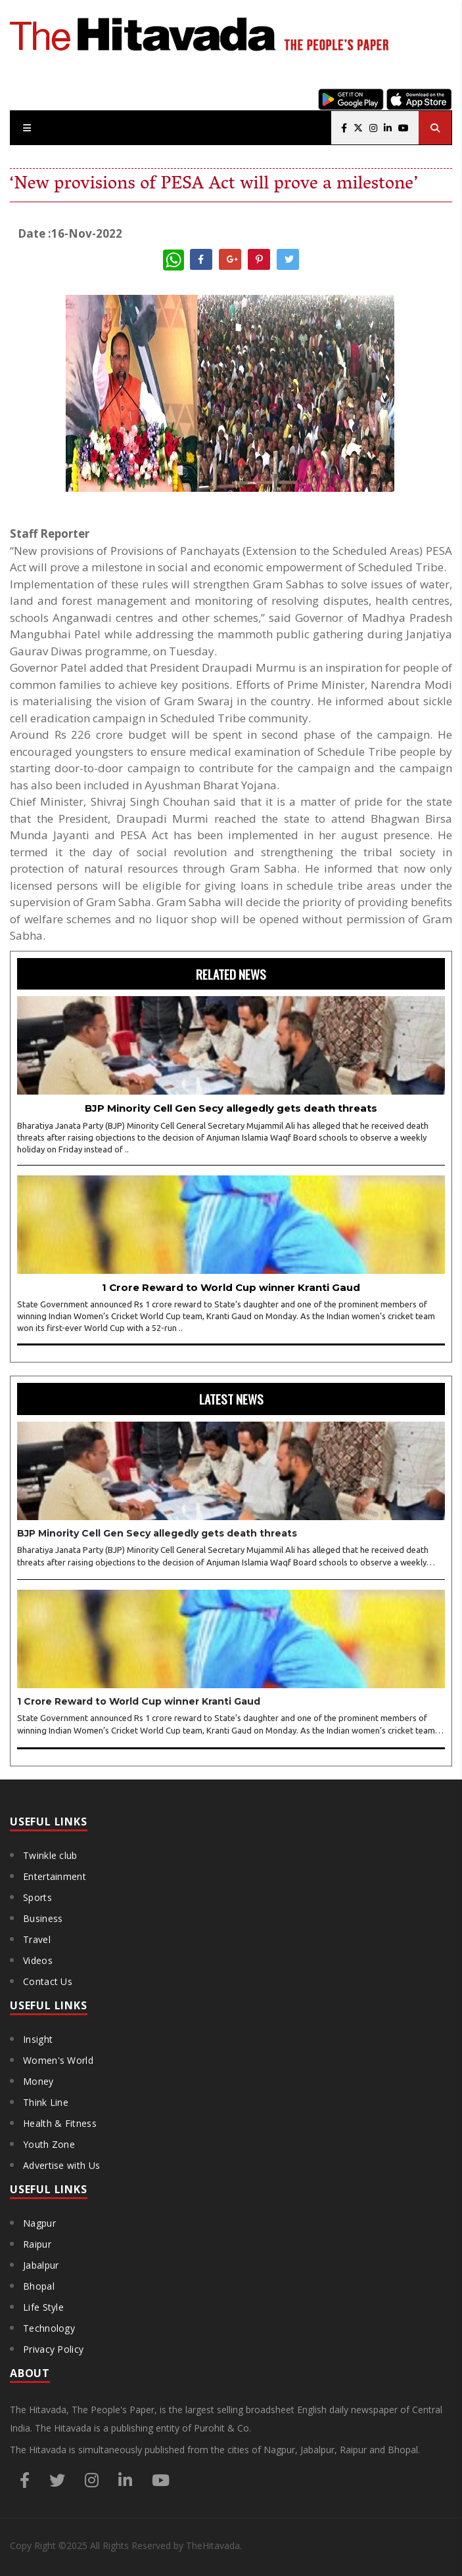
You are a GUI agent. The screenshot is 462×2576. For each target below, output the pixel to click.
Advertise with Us (61, 2165)
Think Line (45, 2102)
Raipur (37, 2244)
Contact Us (47, 1981)
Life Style (43, 2307)
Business (42, 1918)
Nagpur (39, 2223)
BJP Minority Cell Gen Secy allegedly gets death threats (231, 1108)
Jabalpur (40, 2265)
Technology (49, 2328)
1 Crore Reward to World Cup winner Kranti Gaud (231, 1287)
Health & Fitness (60, 2123)
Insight (38, 2039)
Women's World (58, 2060)
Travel (37, 1939)
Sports (37, 1897)
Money (38, 2081)
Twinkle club (50, 1855)
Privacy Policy (53, 2349)
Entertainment (54, 1876)
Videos (38, 1960)
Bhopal (39, 2286)
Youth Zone (49, 2144)
